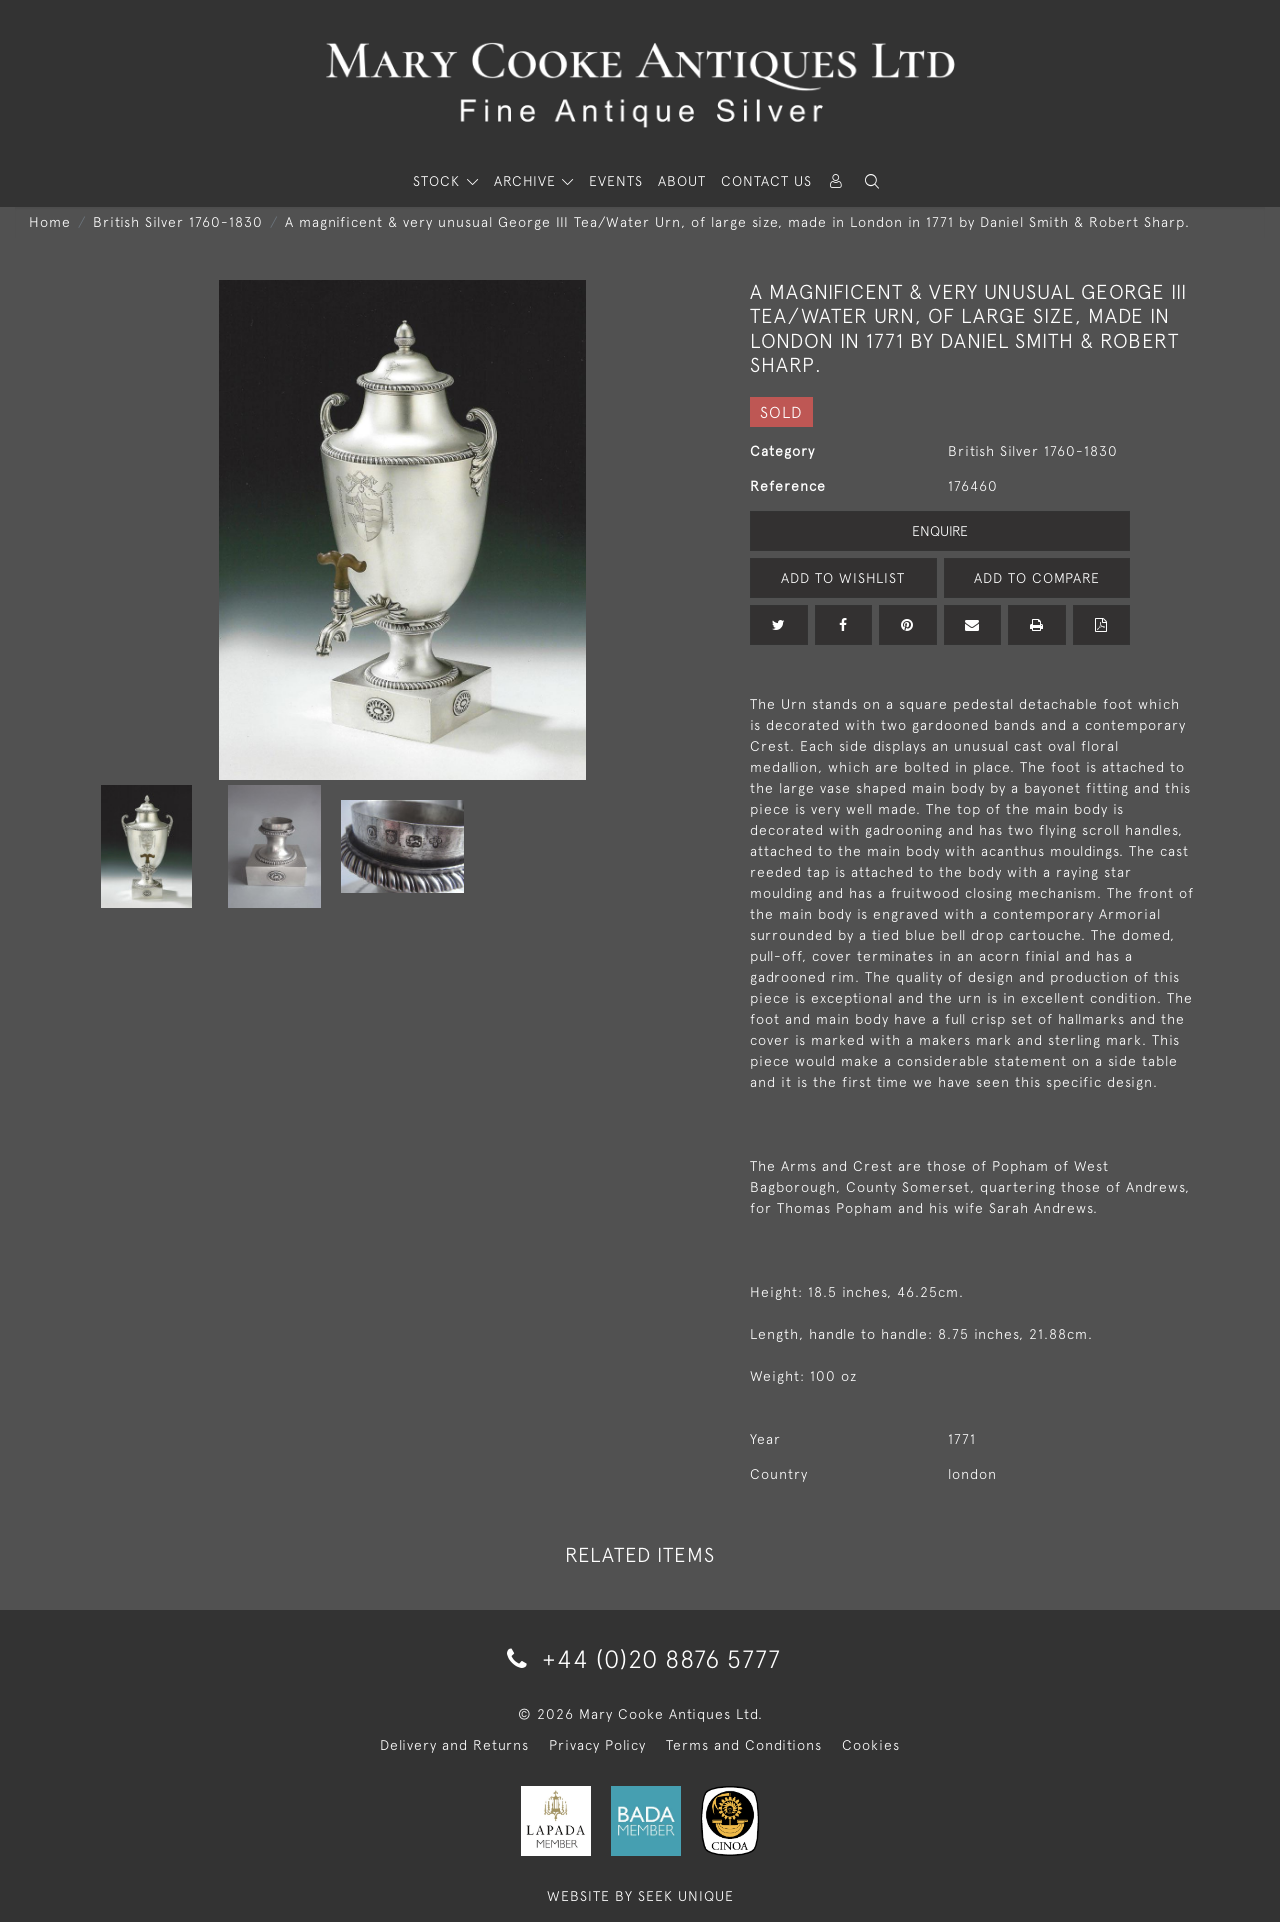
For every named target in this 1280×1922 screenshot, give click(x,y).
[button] (872, 181)
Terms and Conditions (744, 1745)
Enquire (940, 531)
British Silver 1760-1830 (178, 222)
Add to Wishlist (843, 578)
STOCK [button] (439, 181)
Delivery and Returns (454, 1745)
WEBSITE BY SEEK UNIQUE (640, 1896)
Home (50, 222)
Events (616, 181)
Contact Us (766, 181)
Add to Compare (1037, 578)
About (682, 181)
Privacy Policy (597, 1745)
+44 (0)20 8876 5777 (640, 1658)
